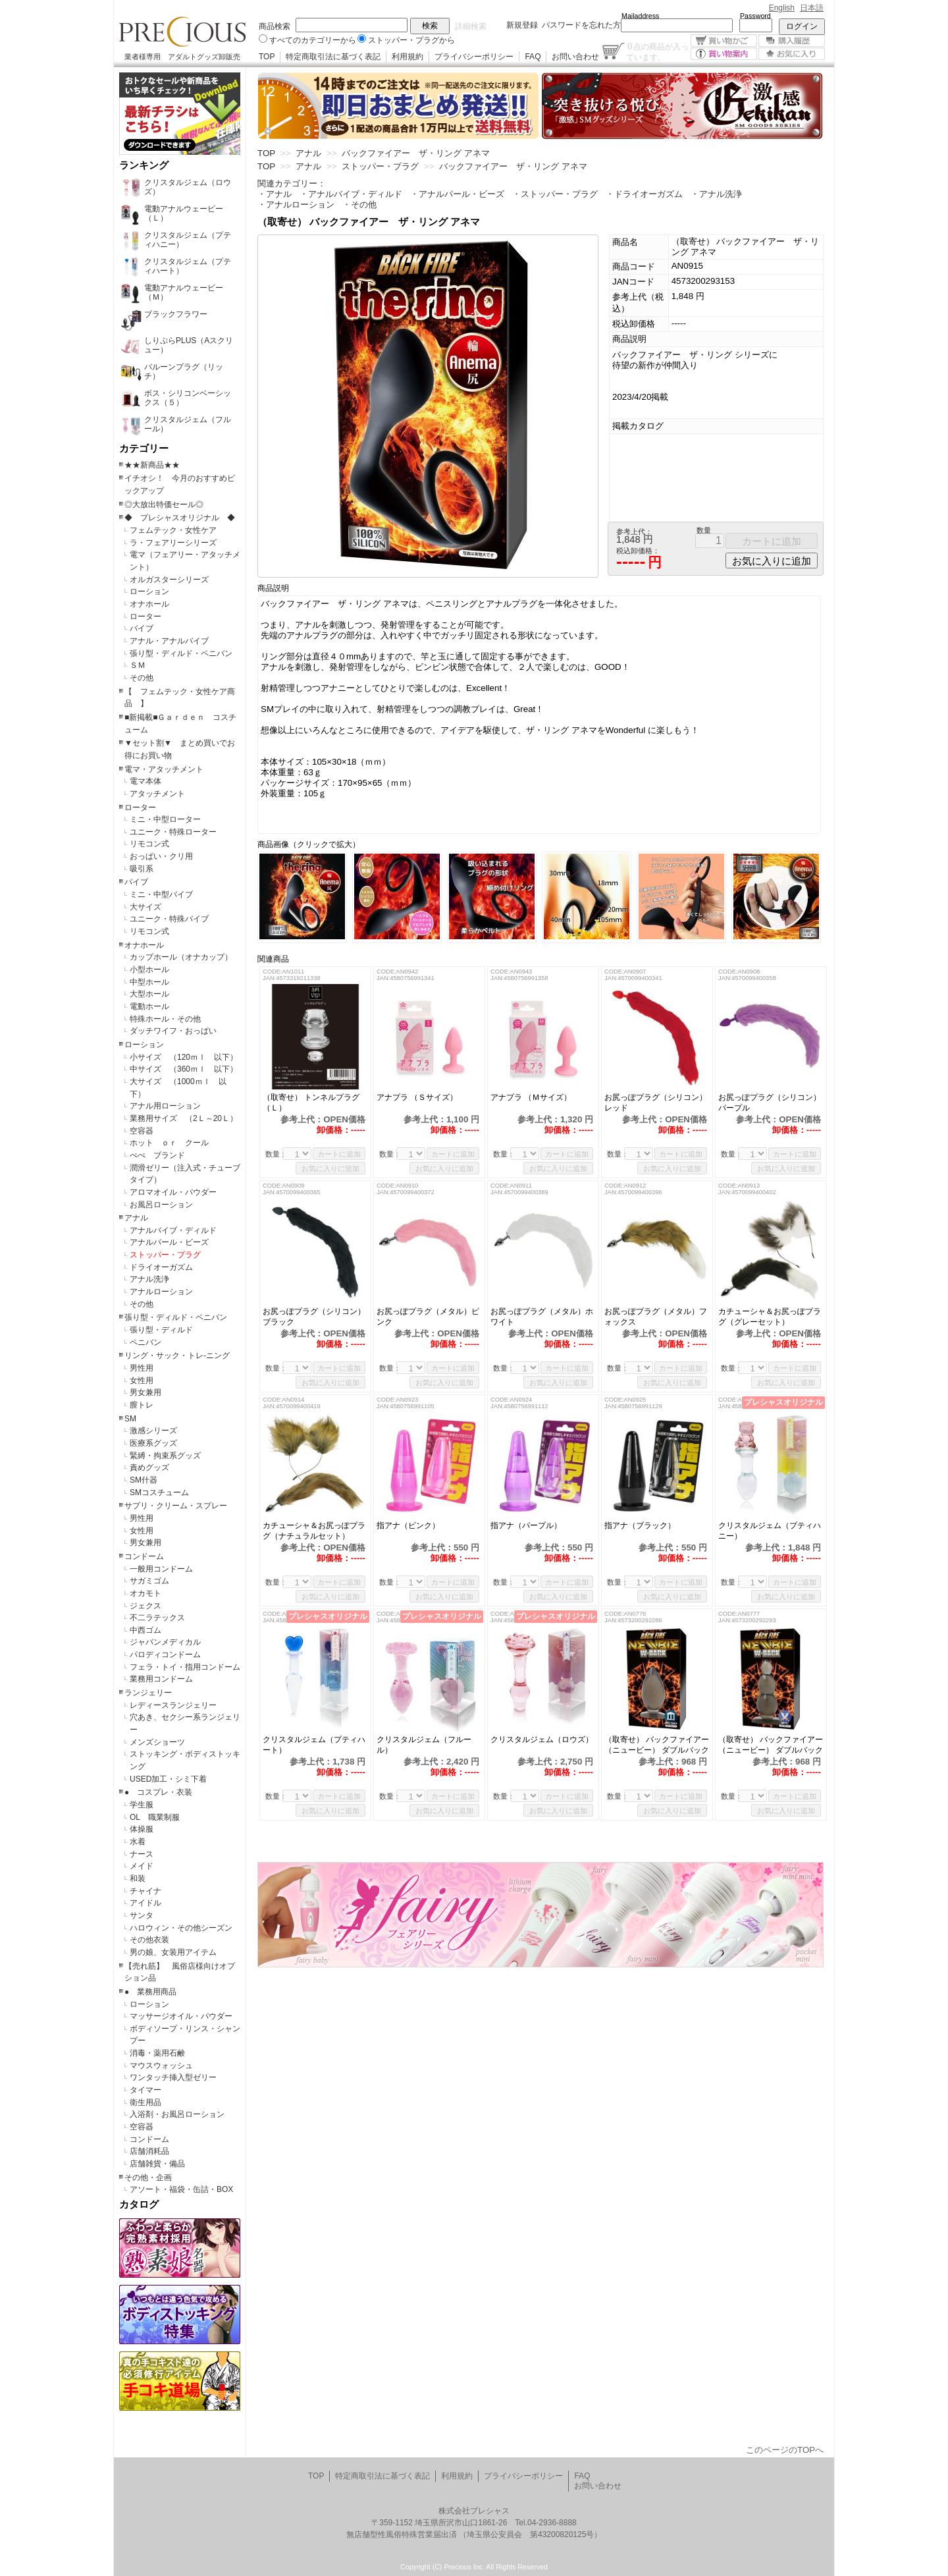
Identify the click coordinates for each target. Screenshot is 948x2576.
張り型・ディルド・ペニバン (181, 653)
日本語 (812, 8)
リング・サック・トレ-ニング (177, 1355)
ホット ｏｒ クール (173, 1142)
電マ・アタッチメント (163, 769)
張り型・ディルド (161, 1329)
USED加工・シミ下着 (168, 1779)
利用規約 (407, 56)
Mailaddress (640, 16)
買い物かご (724, 40)
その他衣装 (149, 1939)
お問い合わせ (575, 56)
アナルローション (161, 1291)
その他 (141, 677)
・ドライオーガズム (644, 194)
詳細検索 (471, 26)
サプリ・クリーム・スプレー (175, 1505)
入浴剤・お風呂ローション (177, 2114)
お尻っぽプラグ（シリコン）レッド (655, 1102)
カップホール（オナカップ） (181, 957)
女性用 (141, 1380)
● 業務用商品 (150, 1991)
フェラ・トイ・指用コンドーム (185, 1667)
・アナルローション (295, 204)
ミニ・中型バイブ (161, 894)
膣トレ (141, 1405)
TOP (267, 56)
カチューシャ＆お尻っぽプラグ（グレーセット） (769, 1317)
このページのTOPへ (785, 2450)
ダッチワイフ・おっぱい (173, 1030)
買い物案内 (724, 53)
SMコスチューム (159, 1492)
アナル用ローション (165, 1105)
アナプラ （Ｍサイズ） (530, 1097)
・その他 (359, 204)
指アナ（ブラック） (639, 1525)
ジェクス (145, 1605)
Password (755, 16)
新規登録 (522, 25)
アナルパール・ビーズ (169, 1242)
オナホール (149, 604)
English (782, 8)
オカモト (145, 1593)
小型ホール (149, 969)
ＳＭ (137, 665)
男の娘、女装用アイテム (173, 1952)
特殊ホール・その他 (165, 1019)
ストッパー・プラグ (165, 1254)
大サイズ (145, 907)
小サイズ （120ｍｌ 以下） (184, 1057)
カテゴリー (144, 448)
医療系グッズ (153, 1443)
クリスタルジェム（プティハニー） (769, 1531)
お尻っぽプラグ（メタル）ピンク (428, 1317)
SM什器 (143, 1480)
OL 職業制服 (159, 1817)
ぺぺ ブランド (157, 1155)
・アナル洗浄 (716, 194)
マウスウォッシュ (161, 2065)
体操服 (141, 1829)
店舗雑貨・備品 (157, 2163)
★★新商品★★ (152, 465)
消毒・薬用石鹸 (157, 2053)
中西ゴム (145, 1630)
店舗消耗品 (149, 2151)
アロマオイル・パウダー (173, 1192)
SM (130, 1418)
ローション (149, 591)
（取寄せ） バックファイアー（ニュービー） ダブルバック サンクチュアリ (657, 1745)
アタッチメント (157, 793)
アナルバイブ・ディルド (173, 1230)
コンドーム (144, 1556)
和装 (137, 1878)
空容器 (141, 1131)
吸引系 (141, 868)
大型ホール (149, 994)
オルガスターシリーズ (169, 579)
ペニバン (145, 1342)
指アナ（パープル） (526, 1525)
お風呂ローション (161, 1204)
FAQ (532, 56)
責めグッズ (149, 1467)
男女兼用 (145, 1392)
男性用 (141, 1368)
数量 (704, 530)
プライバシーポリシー (474, 56)
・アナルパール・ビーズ (457, 194)
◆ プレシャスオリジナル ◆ (179, 517)
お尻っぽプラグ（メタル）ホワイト (541, 1317)
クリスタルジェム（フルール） (424, 1745)
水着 (137, 1841)
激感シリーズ (153, 1430)
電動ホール (149, 1006)
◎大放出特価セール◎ (163, 504)
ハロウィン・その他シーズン (181, 1927)
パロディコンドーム (165, 1654)
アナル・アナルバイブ (169, 640)
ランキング (144, 165)
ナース (141, 1854)
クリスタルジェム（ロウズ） (541, 1739)
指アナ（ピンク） (408, 1525)
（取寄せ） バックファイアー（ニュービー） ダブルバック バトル (771, 1745)
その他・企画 (148, 2177)
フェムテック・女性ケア (173, 530)
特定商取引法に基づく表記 (333, 56)
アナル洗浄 (149, 1279)
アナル (136, 1217)
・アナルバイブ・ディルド (351, 194)
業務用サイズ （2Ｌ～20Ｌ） (184, 1118)
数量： (276, 1154)
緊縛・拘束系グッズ (165, 1455)
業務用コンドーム (161, 1679)
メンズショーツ (157, 1742)
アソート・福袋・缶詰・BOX (181, 2189)
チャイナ (145, 1891)
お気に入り (791, 53)
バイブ (141, 628)
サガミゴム (149, 1580)
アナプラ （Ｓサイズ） (421, 1097)
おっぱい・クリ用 (161, 856)
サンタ (141, 1915)
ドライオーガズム (161, 1267)
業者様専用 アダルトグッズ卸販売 (182, 57)
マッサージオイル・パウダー (181, 2016)
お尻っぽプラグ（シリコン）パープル (769, 1102)
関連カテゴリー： (291, 183)
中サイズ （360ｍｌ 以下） (184, 1069)
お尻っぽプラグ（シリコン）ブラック (314, 1317)
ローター (145, 616)
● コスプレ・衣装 (158, 1792)
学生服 (141, 1804)
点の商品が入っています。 (657, 51)
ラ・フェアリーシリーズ (173, 542)
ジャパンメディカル (165, 1642)
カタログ (139, 2204)
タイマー (145, 2090)
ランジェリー (148, 1692)
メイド (141, 1866)
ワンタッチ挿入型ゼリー (173, 2077)
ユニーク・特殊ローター (173, 831)
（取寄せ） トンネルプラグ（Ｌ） (311, 1102)
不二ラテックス (157, 1617)
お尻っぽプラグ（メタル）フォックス (655, 1317)
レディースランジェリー (173, 1705)
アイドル (145, 1902)
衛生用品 (145, 2102)
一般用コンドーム (161, 1569)
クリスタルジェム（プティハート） (314, 1745)
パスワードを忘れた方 (581, 25)
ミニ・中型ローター (165, 819)
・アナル (274, 194)
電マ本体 (145, 781)
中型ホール (149, 982)
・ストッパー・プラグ (555, 194)
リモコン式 (149, 843)
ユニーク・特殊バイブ (169, 918)
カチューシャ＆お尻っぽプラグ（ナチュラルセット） (314, 1531)
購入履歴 (791, 40)
